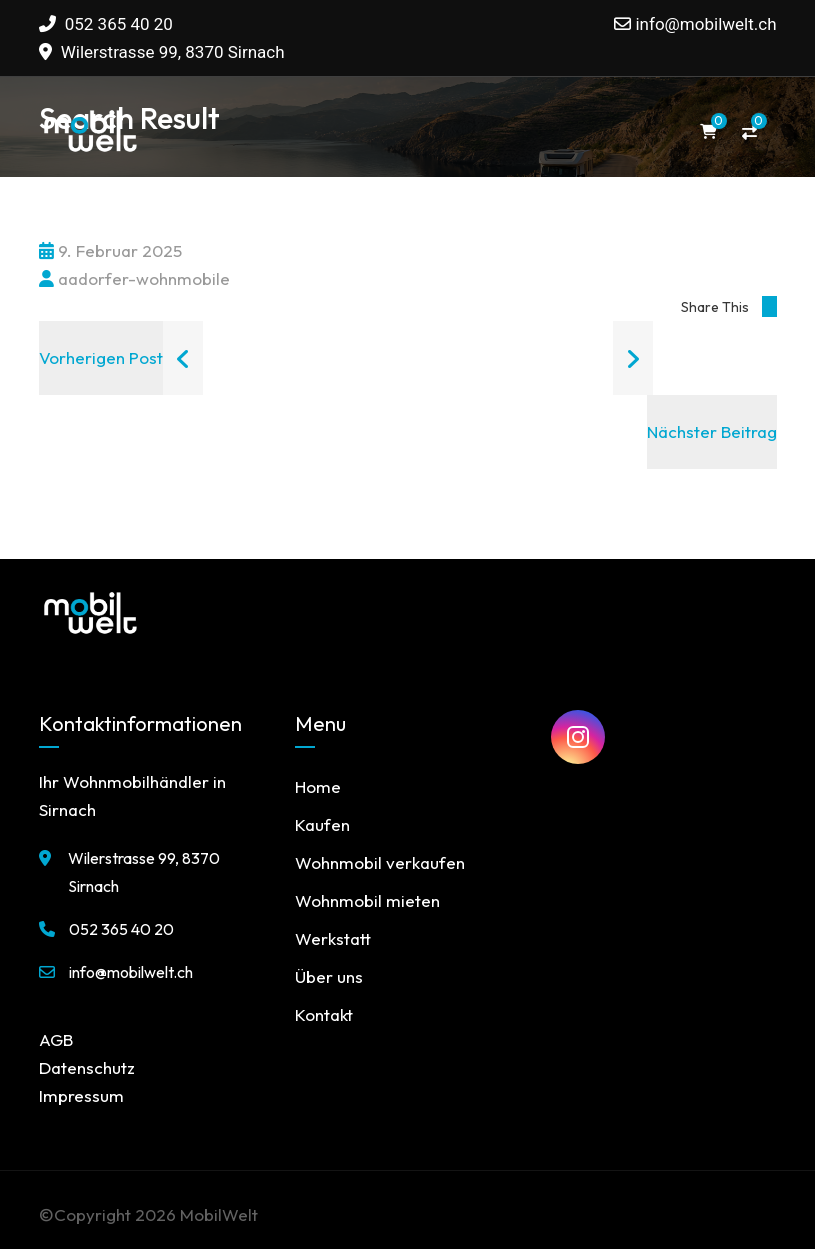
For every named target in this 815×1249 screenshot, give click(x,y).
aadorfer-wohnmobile (134, 278)
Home (318, 786)
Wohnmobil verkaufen (380, 862)
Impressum (81, 1095)
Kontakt (324, 1014)
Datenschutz (87, 1067)
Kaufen (322, 824)
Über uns (329, 976)
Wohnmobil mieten (367, 900)
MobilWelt (219, 1214)
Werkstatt (333, 938)
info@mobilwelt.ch (705, 24)
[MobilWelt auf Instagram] (578, 737)
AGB (56, 1039)
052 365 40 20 (106, 24)
